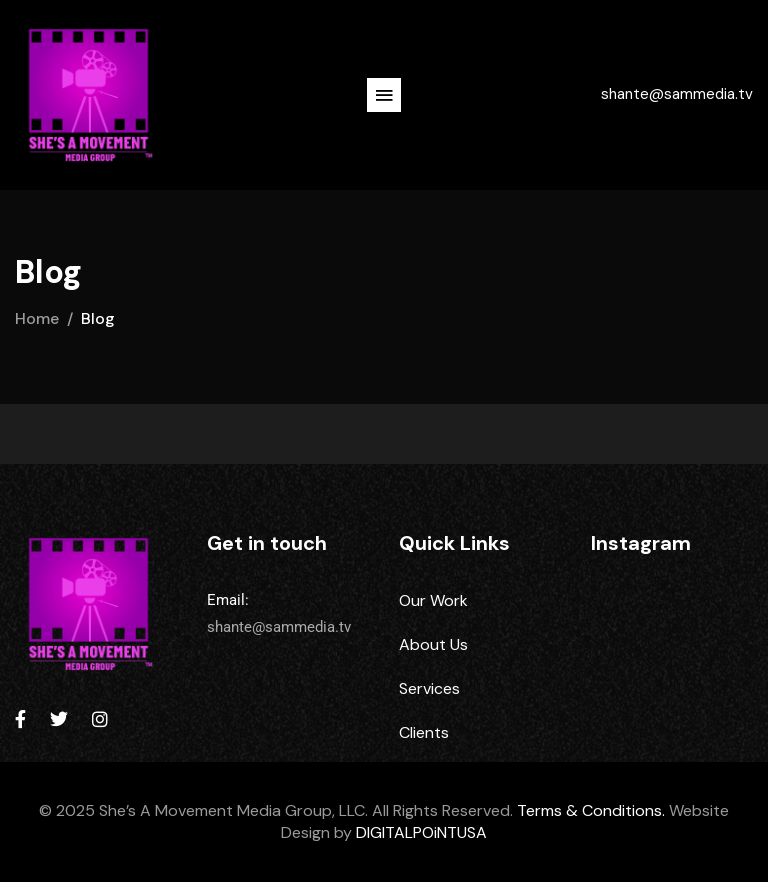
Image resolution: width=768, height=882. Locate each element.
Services (429, 688)
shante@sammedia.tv (677, 94)
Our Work (433, 600)
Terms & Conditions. (591, 810)
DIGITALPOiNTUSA (421, 832)
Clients (424, 732)
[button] (384, 95)
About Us (433, 644)
